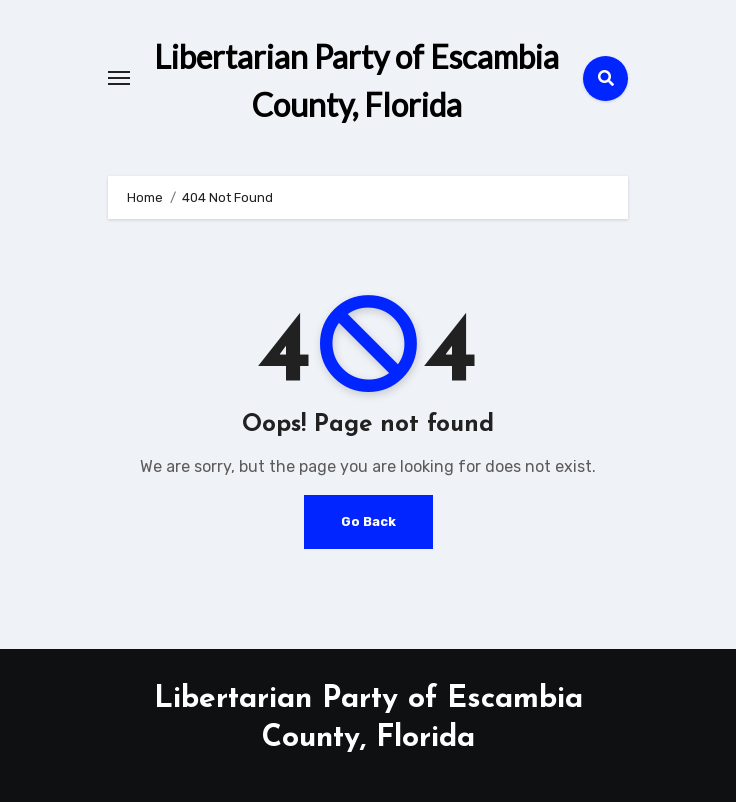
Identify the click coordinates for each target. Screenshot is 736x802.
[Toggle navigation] (119, 78)
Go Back (368, 521)
